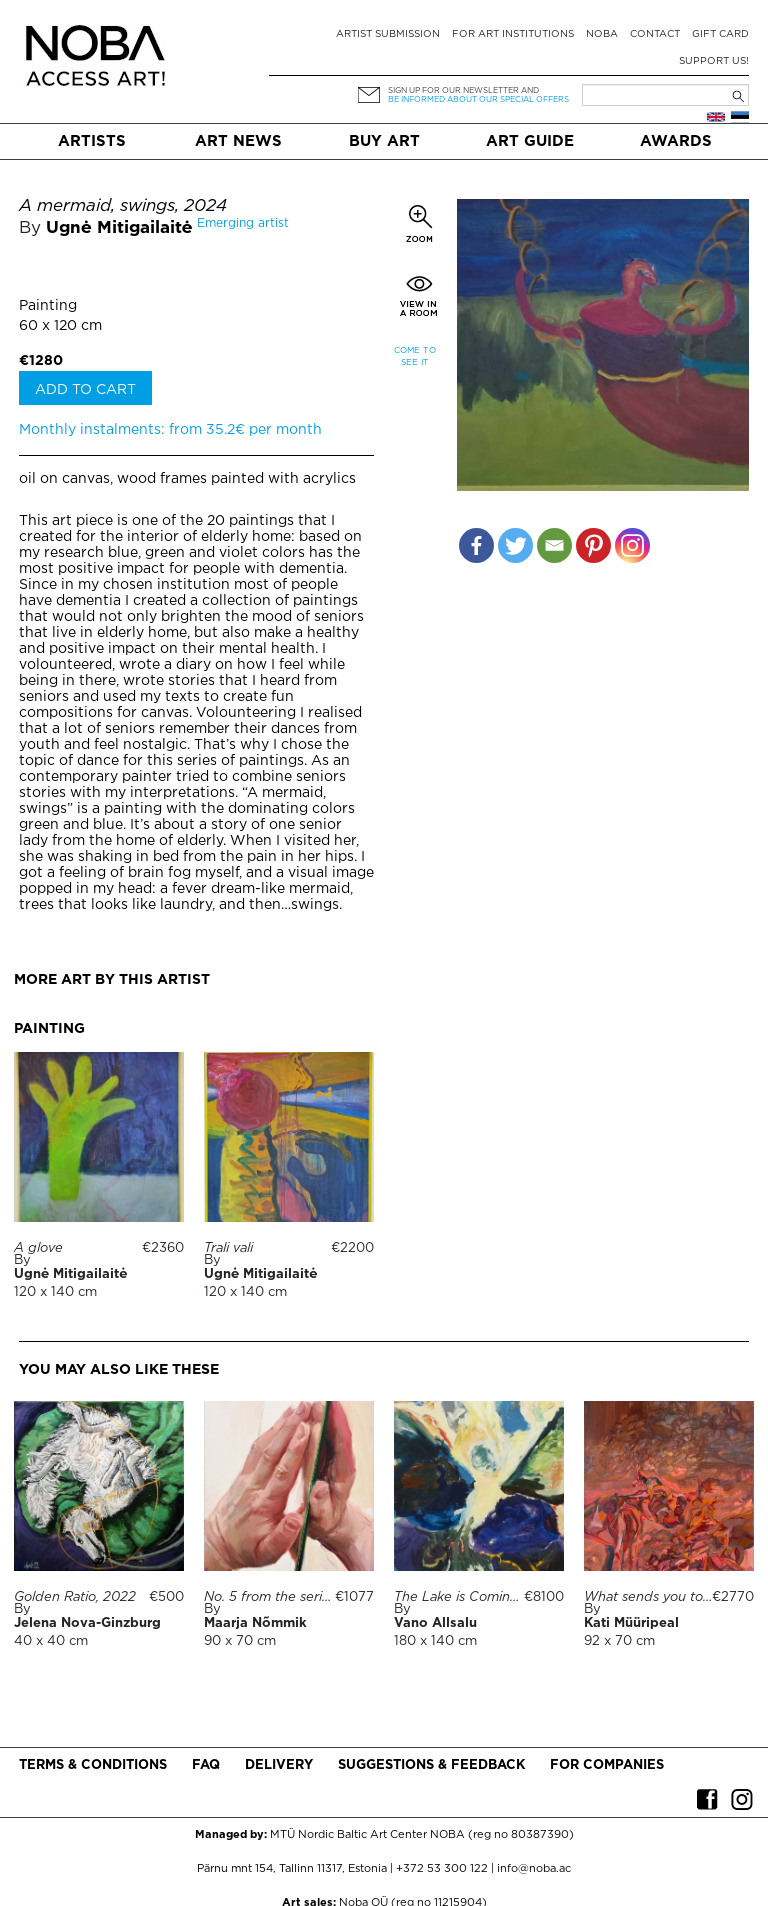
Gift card (720, 34)
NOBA (602, 34)
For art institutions (513, 34)
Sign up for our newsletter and (463, 90)
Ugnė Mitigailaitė (119, 228)
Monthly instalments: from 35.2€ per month (170, 430)
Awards (676, 141)
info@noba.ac (534, 1869)
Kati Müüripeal (631, 1623)
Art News (238, 141)
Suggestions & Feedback (431, 1765)
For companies (607, 1765)
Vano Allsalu (435, 1623)
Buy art (384, 141)
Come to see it (415, 356)
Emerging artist (243, 223)
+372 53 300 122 (442, 1869)
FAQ (206, 1765)
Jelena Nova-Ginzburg (87, 1623)
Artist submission (388, 34)
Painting (48, 306)
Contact (655, 34)
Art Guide (530, 141)
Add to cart (85, 390)
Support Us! (714, 61)
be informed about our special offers (478, 99)
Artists (92, 141)
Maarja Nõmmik (255, 1623)
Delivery (279, 1765)
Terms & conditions (93, 1765)
